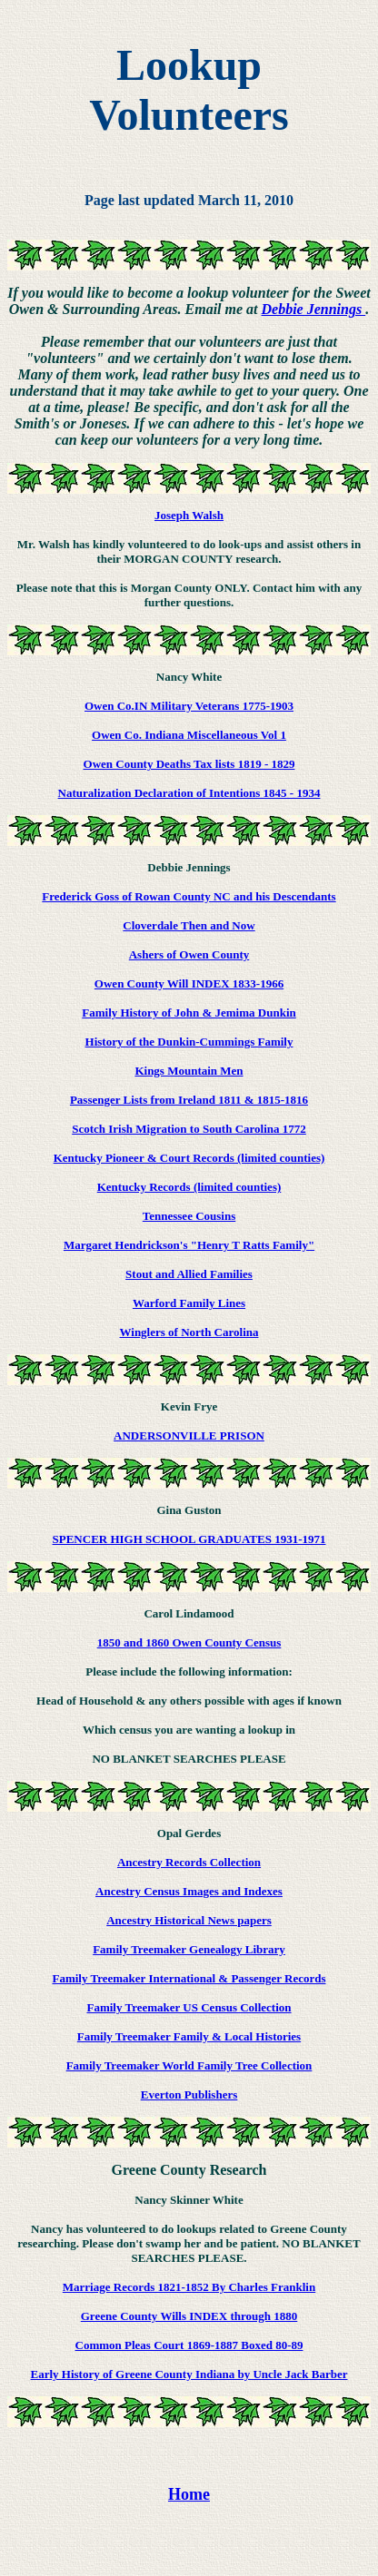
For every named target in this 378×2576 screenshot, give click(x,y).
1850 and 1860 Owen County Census (189, 1642)
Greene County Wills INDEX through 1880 (189, 2316)
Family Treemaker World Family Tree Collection (189, 2065)
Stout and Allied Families (189, 1274)
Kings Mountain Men (188, 1070)
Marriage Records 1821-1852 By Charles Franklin (189, 2287)
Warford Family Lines (189, 1303)
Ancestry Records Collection (189, 1862)
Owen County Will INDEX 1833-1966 (189, 983)
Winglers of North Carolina (189, 1332)
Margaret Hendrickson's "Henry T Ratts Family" (189, 1245)
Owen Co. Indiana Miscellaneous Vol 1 (189, 735)
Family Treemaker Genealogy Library (189, 1949)
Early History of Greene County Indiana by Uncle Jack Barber (189, 2374)
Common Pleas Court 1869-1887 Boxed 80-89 (189, 2345)
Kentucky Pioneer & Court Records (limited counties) (189, 1158)
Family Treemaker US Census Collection (188, 2007)
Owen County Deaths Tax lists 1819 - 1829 (189, 764)
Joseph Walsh (189, 515)
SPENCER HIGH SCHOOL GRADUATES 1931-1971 (189, 1539)
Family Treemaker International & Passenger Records (188, 1978)
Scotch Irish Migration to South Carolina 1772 (189, 1129)
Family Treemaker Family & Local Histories (189, 2036)
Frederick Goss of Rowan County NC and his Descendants (188, 896)
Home (189, 2494)
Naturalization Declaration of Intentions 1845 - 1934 (189, 793)
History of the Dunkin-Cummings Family (189, 1041)
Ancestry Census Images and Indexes (189, 1891)
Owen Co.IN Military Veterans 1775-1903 (189, 706)
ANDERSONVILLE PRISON (189, 1435)
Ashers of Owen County (189, 954)
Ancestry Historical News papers (189, 1920)
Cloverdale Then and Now (188, 925)
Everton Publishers (189, 2094)
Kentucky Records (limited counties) (189, 1187)
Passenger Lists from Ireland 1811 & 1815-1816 (189, 1099)
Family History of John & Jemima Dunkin (188, 1012)
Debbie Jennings (314, 309)
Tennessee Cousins (189, 1216)
